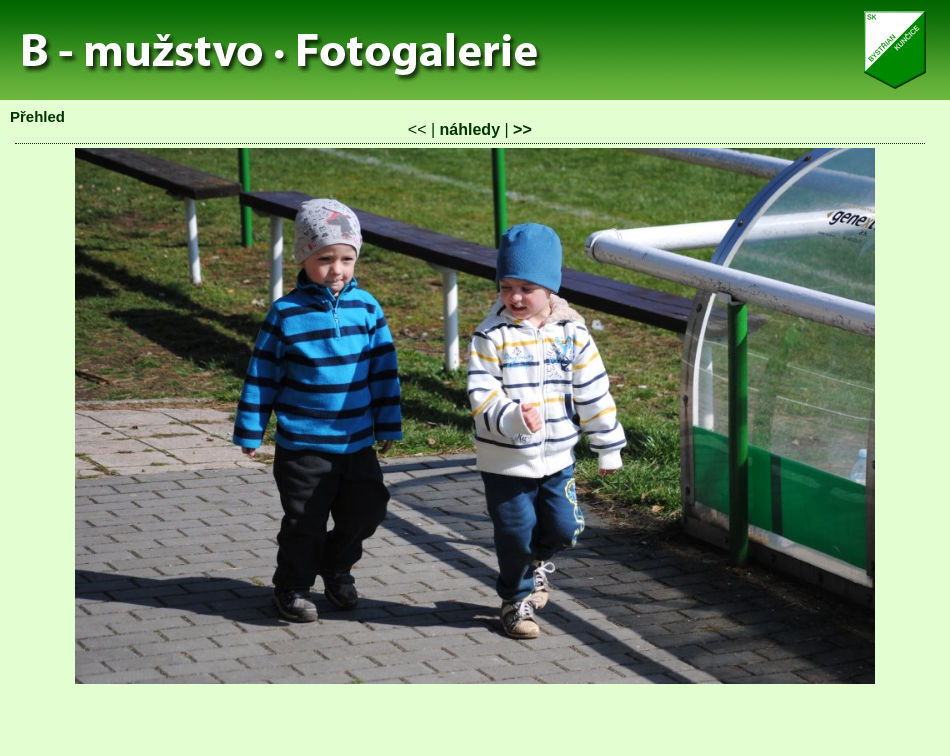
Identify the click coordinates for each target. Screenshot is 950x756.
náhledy (470, 129)
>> (522, 129)
